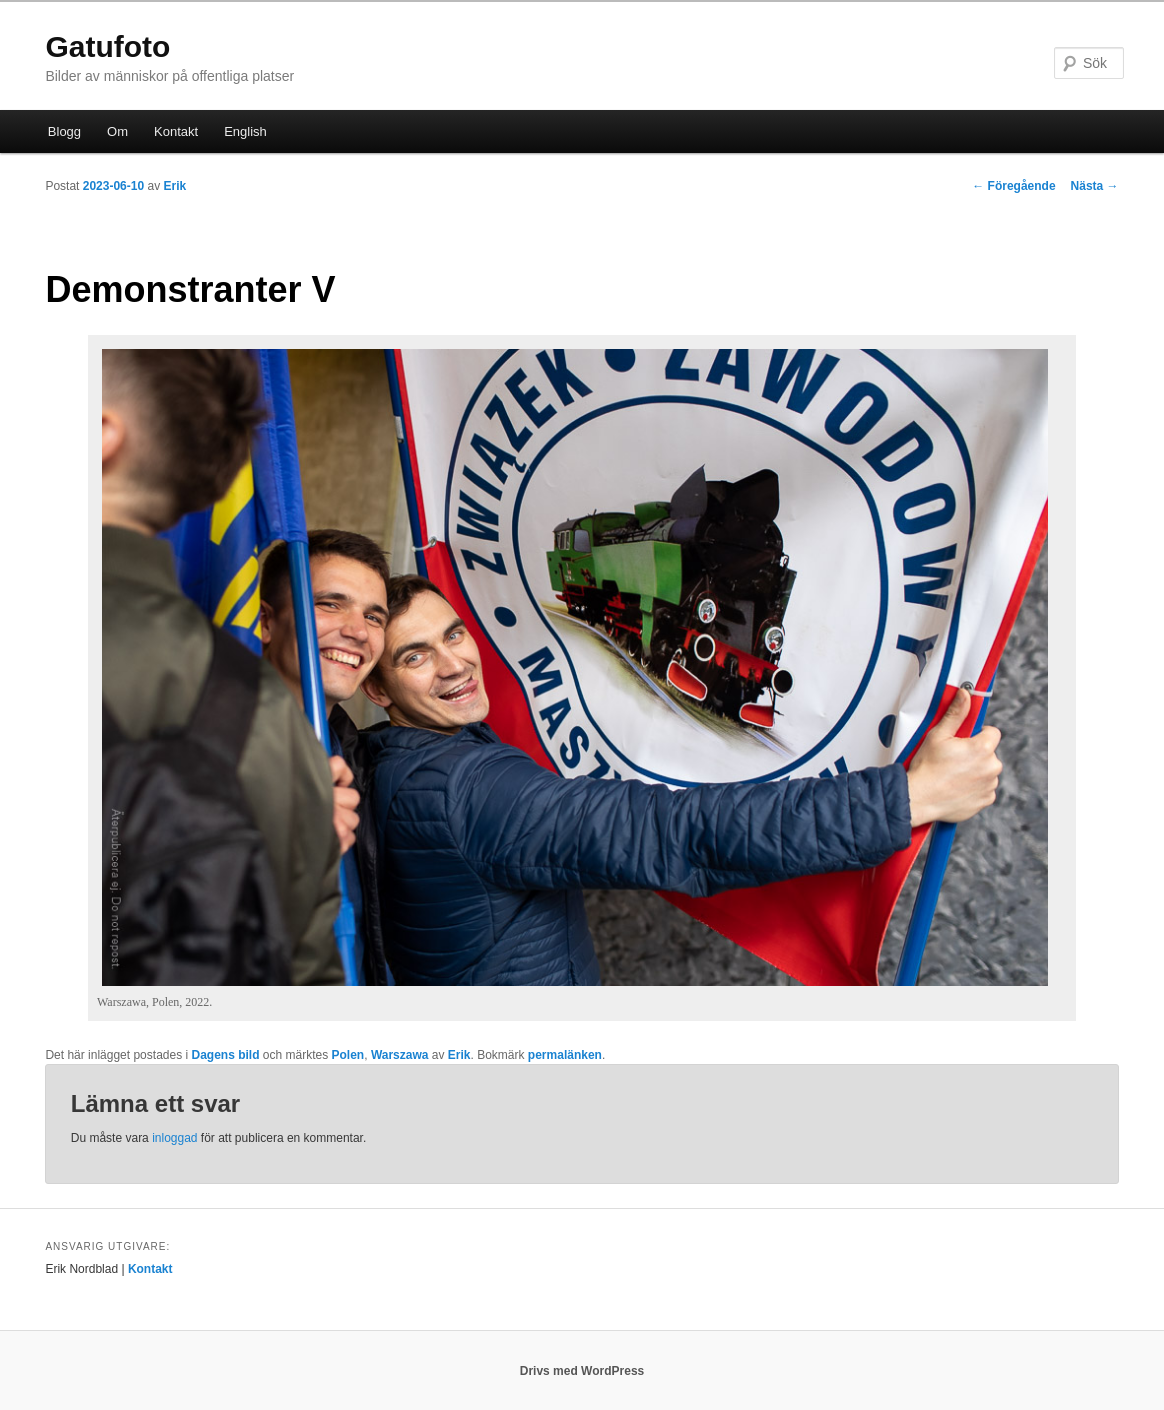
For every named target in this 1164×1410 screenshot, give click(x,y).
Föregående (1013, 186)
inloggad (174, 1138)
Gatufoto (107, 46)
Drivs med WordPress (582, 1371)
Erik (175, 186)
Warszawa (400, 1055)
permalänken (565, 1055)
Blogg (64, 131)
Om (117, 131)
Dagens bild (225, 1055)
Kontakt (176, 131)
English (245, 131)
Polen (348, 1055)
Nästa (1095, 186)
